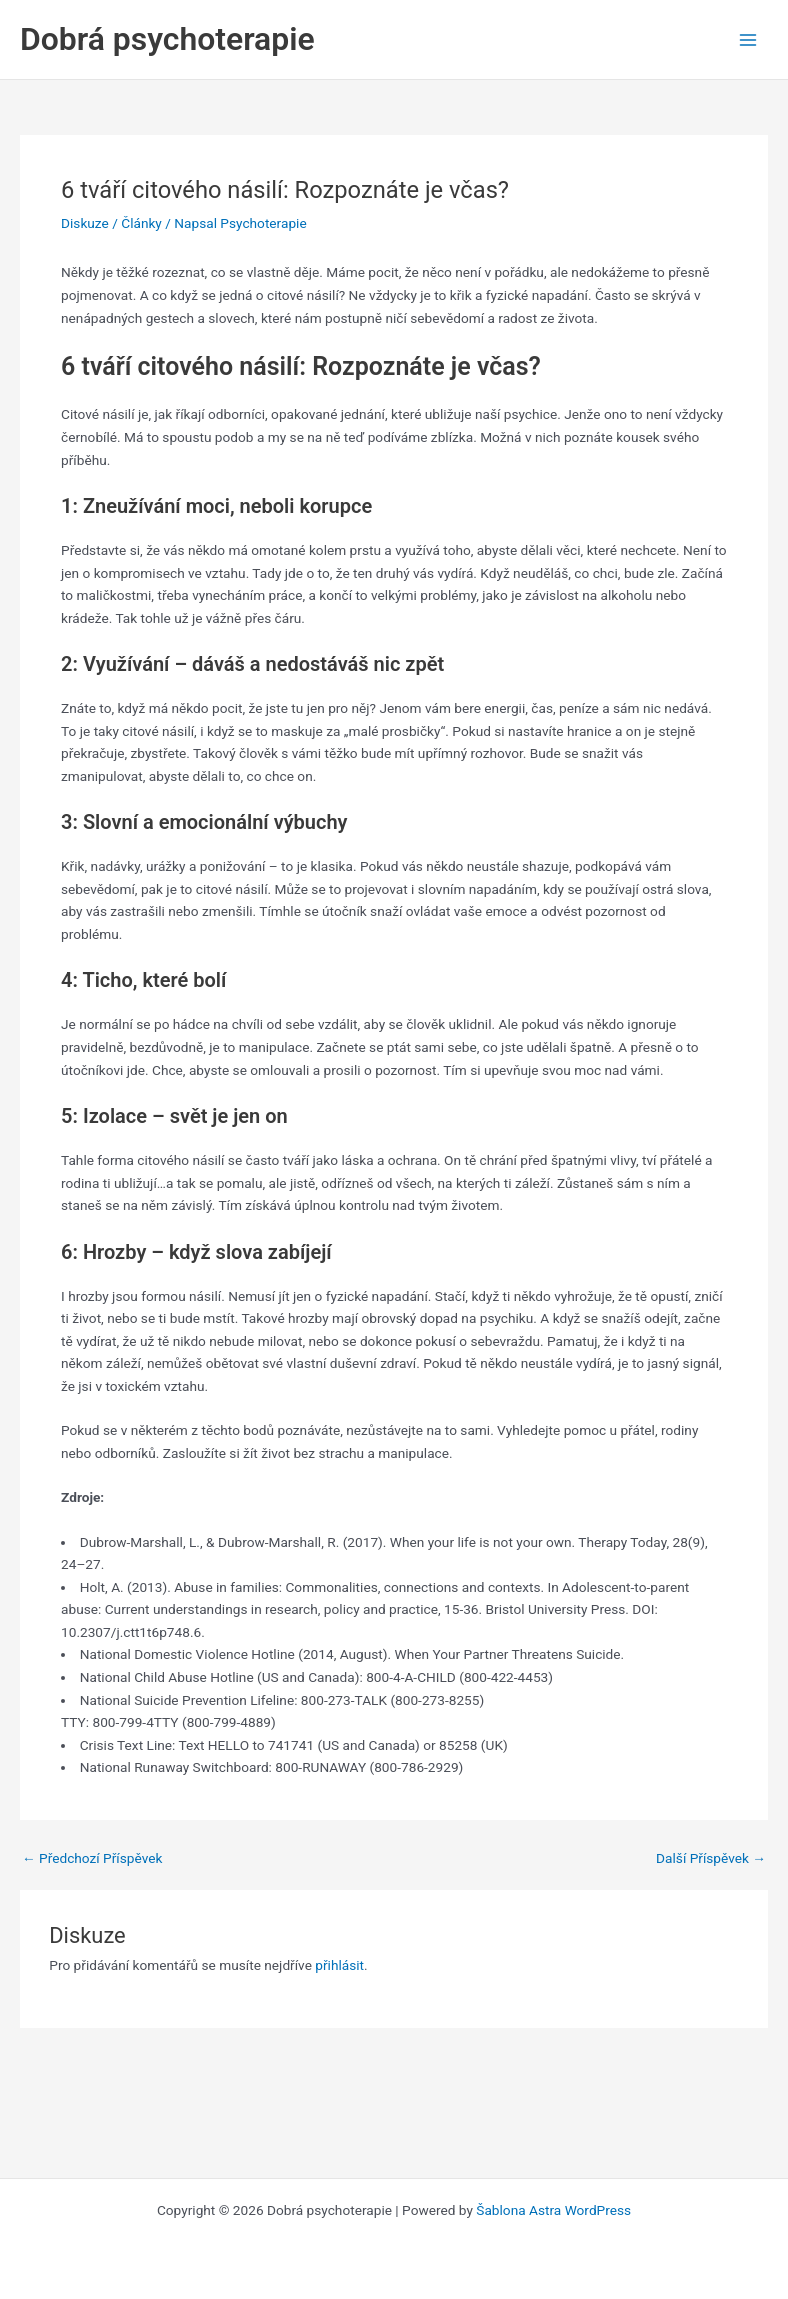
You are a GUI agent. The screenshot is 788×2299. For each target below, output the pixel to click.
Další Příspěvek (711, 1859)
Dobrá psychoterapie (167, 39)
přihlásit (339, 1965)
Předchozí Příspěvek (92, 1859)
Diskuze (85, 223)
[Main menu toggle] (748, 39)
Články (141, 223)
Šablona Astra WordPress (553, 2210)
